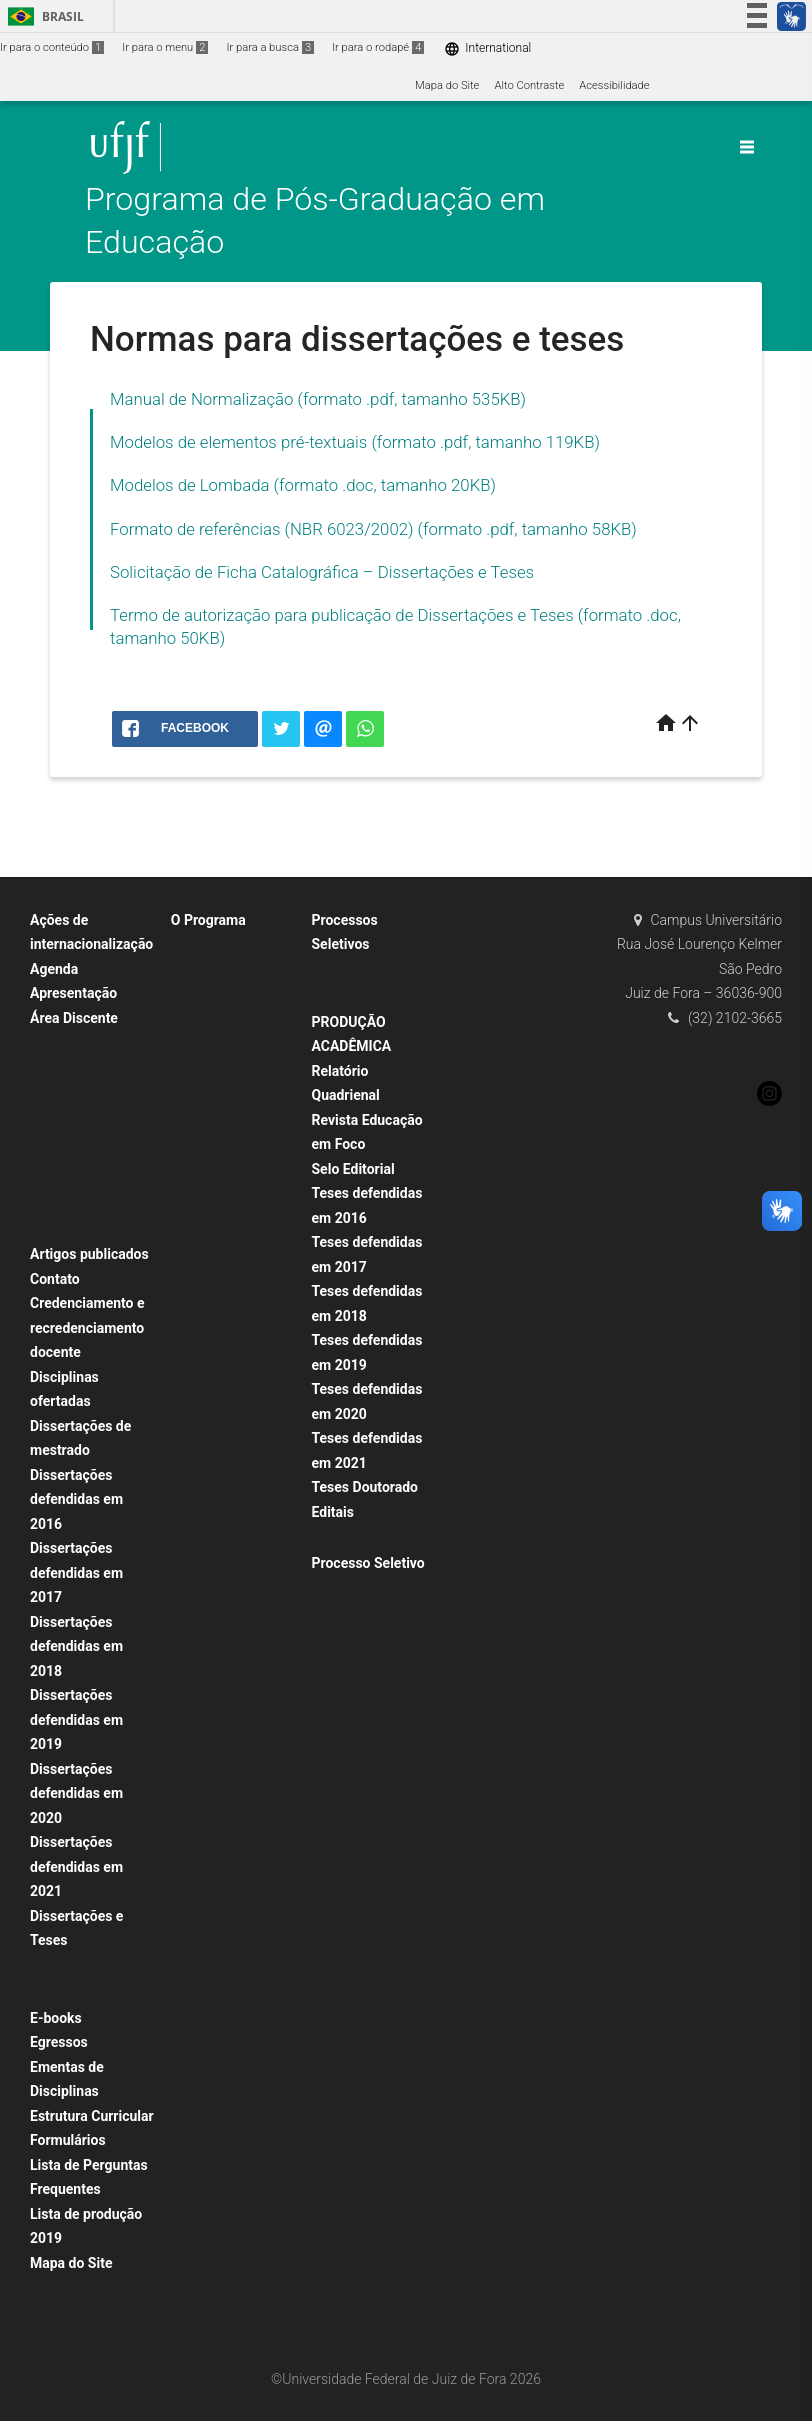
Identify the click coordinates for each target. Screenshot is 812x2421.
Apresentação (73, 993)
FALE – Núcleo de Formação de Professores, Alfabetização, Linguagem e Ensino (231, 1475)
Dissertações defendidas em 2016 (76, 1499)
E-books (56, 2018)
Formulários (68, 2140)
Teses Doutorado (365, 1487)
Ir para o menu (165, 47)
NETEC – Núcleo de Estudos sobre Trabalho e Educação (233, 2032)
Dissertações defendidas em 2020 (76, 1793)
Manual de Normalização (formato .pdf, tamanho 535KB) (318, 399)
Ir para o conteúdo (52, 47)
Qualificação (71, 1149)
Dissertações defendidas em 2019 (76, 1719)
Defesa (57, 1176)
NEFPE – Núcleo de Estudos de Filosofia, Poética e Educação (232, 1741)
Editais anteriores (365, 1537)
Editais (333, 1512)
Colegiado (206, 1343)
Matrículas (66, 1043)
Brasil (42, 16)
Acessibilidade (614, 85)
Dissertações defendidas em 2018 (76, 1646)
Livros (196, 2323)
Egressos (59, 2042)
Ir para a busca (270, 47)
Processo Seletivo (368, 1563)
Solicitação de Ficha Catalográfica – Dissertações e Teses (322, 572)
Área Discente (74, 1018)
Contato (55, 1279)
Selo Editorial (353, 1169)
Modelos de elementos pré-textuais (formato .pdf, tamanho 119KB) (355, 442)
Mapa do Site (447, 85)
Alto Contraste (529, 85)
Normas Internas (222, 2244)
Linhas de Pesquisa (229, 1316)
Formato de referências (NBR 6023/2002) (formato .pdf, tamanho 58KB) (373, 529)
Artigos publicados (89, 1254)
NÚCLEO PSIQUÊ (222, 2217)
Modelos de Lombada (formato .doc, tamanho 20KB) (303, 485)
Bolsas (57, 1123)
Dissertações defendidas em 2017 (76, 1572)
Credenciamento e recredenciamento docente (87, 1327)
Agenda (54, 969)
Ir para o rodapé (378, 47)
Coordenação (214, 1237)
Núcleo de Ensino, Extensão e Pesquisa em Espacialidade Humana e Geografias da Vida (235, 2138)
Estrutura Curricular (92, 2116)
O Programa (208, 920)
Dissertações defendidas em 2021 (76, 1866)
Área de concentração (235, 1157)
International (487, 48)
